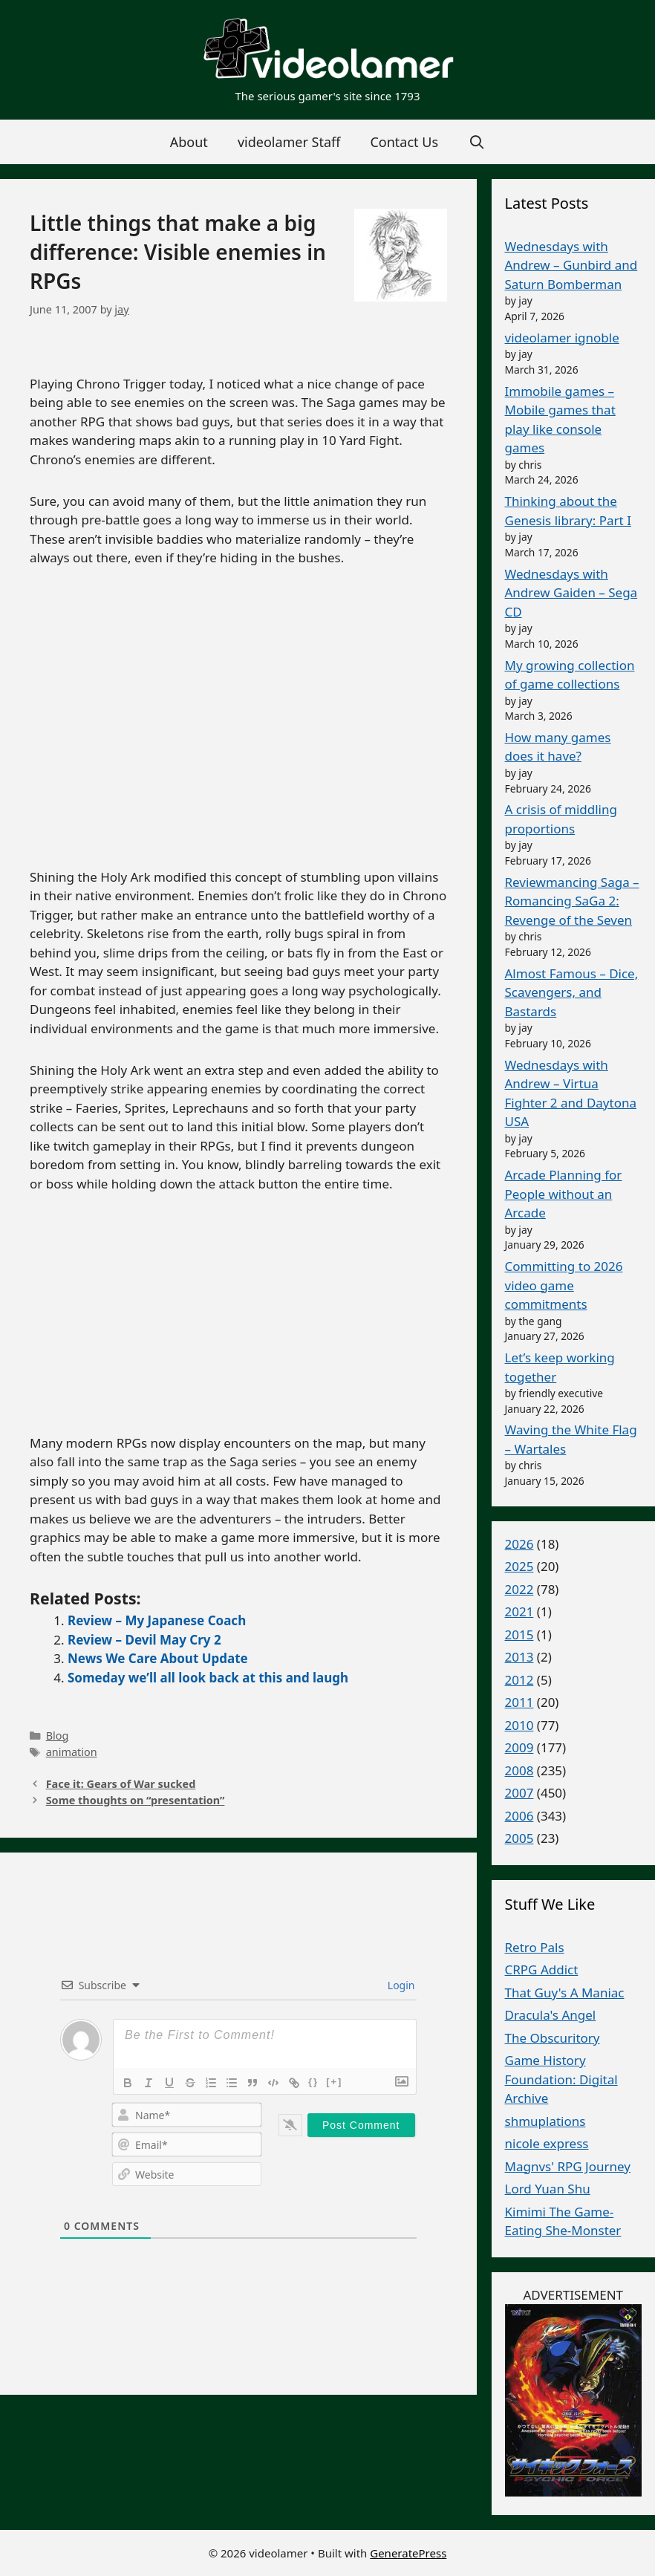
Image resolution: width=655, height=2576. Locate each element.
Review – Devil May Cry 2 (144, 1639)
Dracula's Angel (550, 2014)
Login (399, 1985)
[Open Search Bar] (476, 142)
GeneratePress (408, 2553)
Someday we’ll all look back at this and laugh (208, 1677)
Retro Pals (534, 1947)
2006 (519, 1815)
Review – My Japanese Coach (157, 1620)
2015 (519, 1634)
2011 (519, 1702)
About (189, 142)
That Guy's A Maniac (565, 1992)
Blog (57, 1735)
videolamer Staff (289, 142)
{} (313, 2081)
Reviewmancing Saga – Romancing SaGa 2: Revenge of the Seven (572, 901)
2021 (519, 1611)
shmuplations (545, 2121)
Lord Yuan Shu (547, 2188)
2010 (519, 1725)
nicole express (547, 2143)
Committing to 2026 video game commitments (564, 1285)
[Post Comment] (361, 2125)
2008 (519, 1770)
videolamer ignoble (562, 337)
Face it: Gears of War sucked (121, 1784)
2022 (519, 1589)
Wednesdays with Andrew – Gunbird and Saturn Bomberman (571, 265)
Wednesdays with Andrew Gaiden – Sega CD (571, 592)
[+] (334, 2081)
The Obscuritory (552, 2037)
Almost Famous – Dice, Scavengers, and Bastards (572, 992)
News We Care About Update (158, 1658)
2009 (519, 1747)
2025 (519, 1566)
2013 (519, 1656)
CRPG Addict (542, 1969)
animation (71, 1752)
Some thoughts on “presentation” (135, 1800)
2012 (519, 1679)
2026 (519, 1543)
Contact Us (404, 142)
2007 (519, 1792)
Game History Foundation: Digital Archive (561, 2079)
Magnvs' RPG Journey (567, 2166)
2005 (519, 1838)
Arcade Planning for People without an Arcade (563, 1193)
